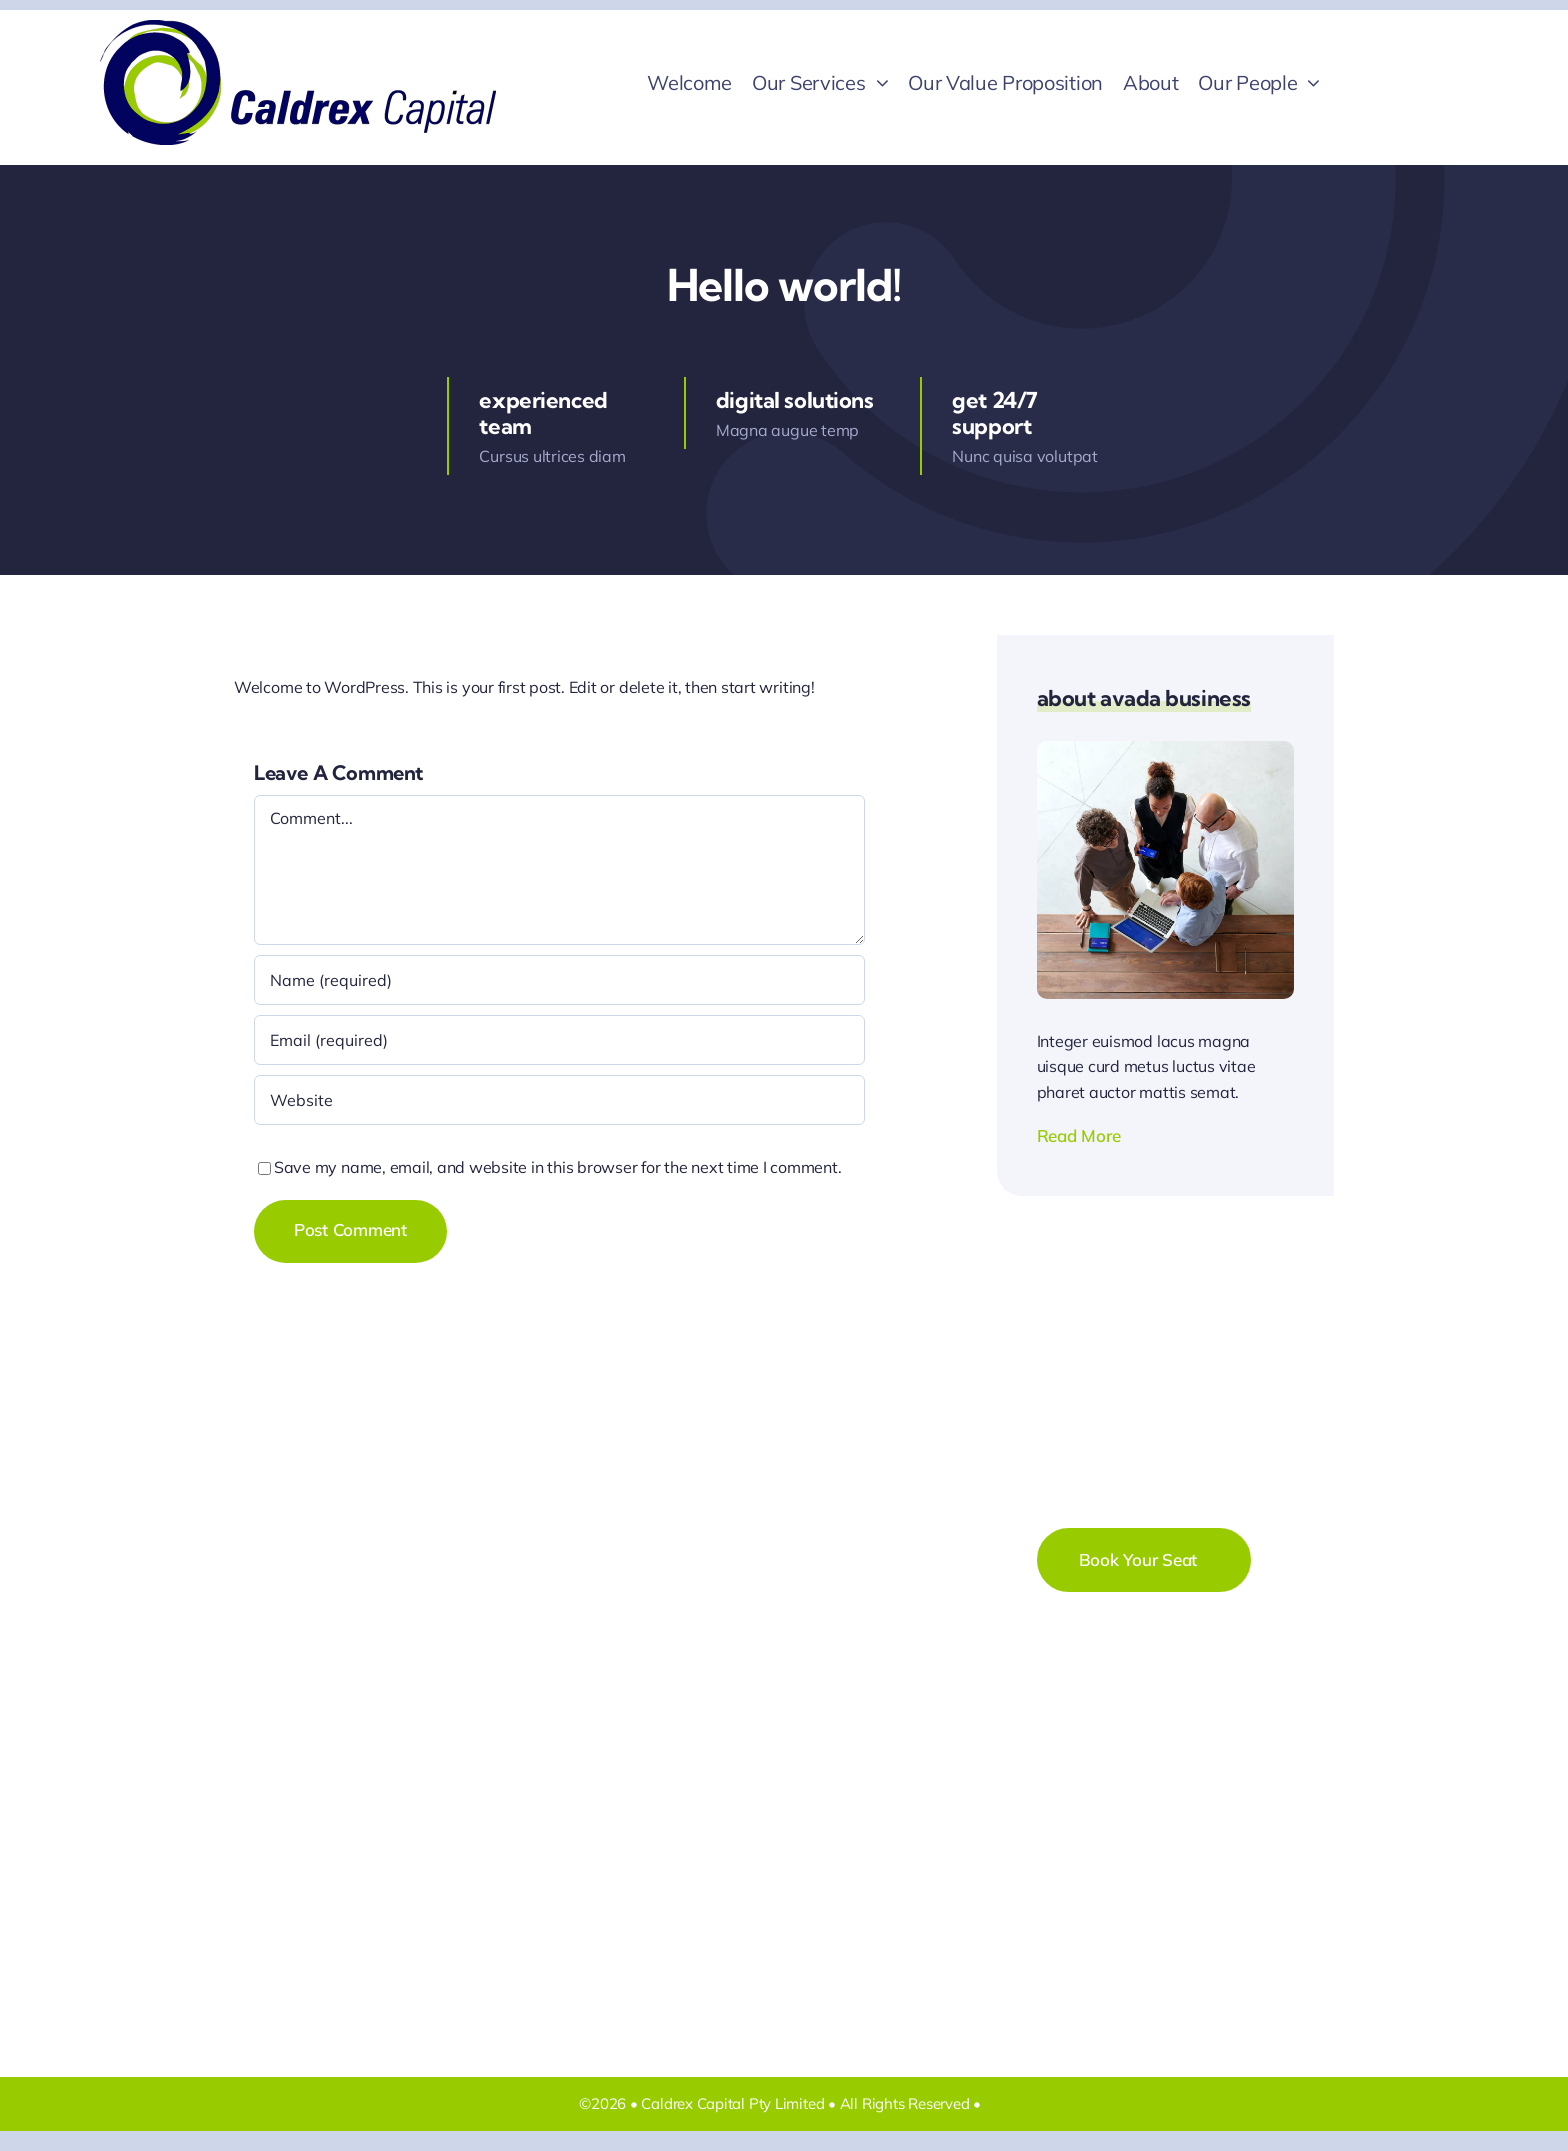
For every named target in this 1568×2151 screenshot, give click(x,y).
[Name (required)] (559, 980)
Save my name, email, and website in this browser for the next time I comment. (558, 1167)
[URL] (559, 1100)
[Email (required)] (559, 1040)
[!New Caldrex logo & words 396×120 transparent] (298, 28)
